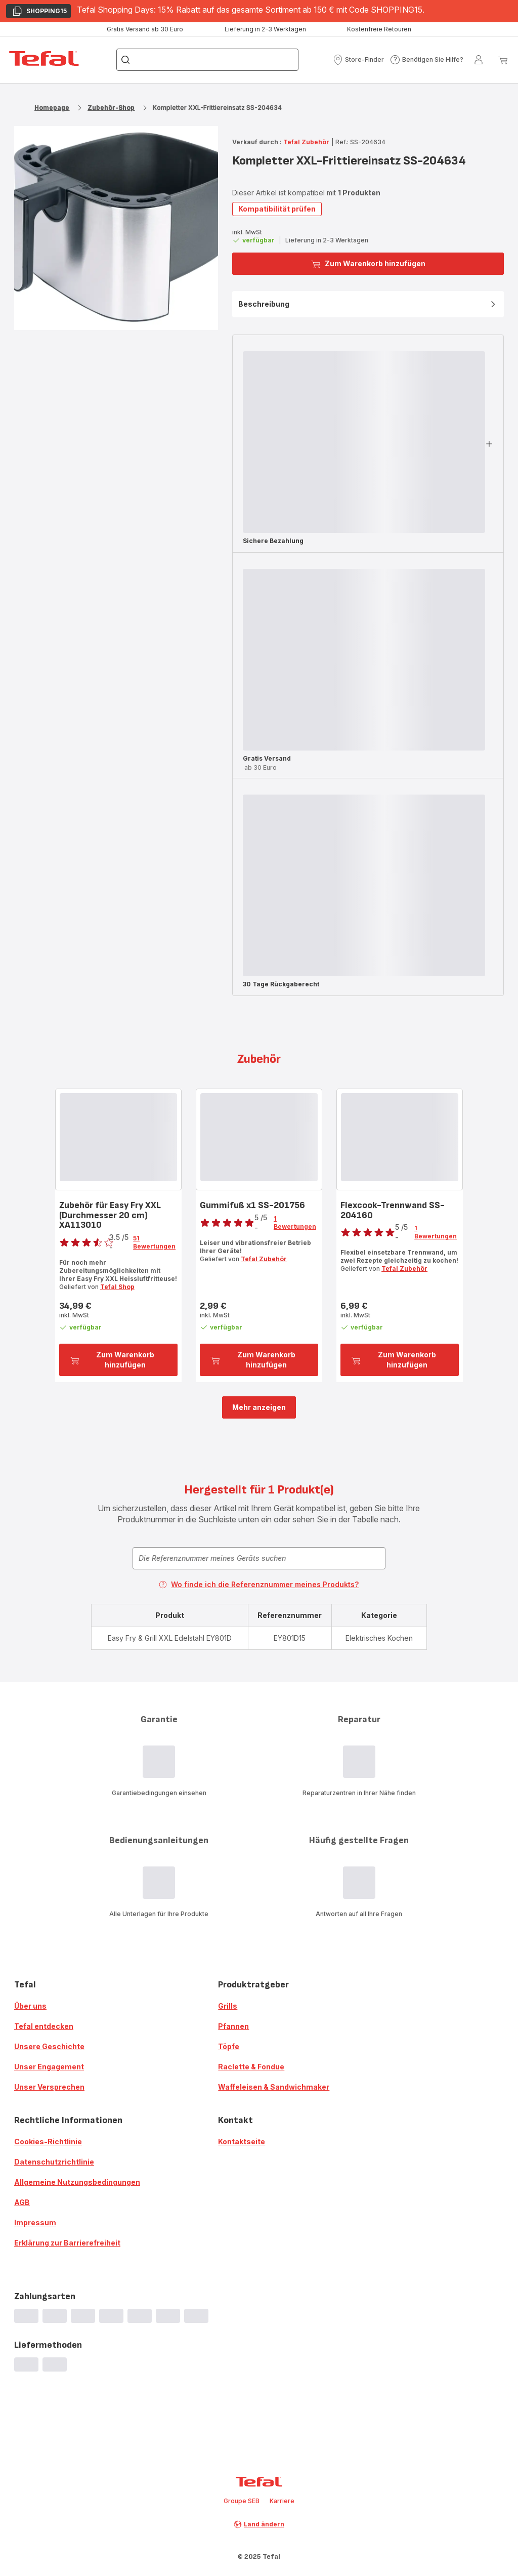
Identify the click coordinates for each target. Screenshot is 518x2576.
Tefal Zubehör (306, 142)
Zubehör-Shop (111, 107)
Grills (227, 2006)
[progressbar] (364, 442)
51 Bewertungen (154, 1242)
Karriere (282, 2501)
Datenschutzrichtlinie (54, 2161)
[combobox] (259, 1558)
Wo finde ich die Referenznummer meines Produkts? (259, 1584)
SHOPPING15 (39, 12)
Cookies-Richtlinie (48, 2141)
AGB (22, 2202)
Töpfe (228, 2046)
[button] (358, 60)
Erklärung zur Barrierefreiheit (67, 2242)
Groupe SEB (242, 2501)
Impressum (35, 2222)
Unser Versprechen (49, 2087)
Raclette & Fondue (251, 2066)
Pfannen (233, 2026)
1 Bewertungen (295, 1222)
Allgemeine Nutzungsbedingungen (77, 2182)
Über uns (30, 2006)
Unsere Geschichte (49, 2046)
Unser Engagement (49, 2066)
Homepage (51, 107)
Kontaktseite (241, 2141)
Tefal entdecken (43, 2026)
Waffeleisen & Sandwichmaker (273, 2087)
